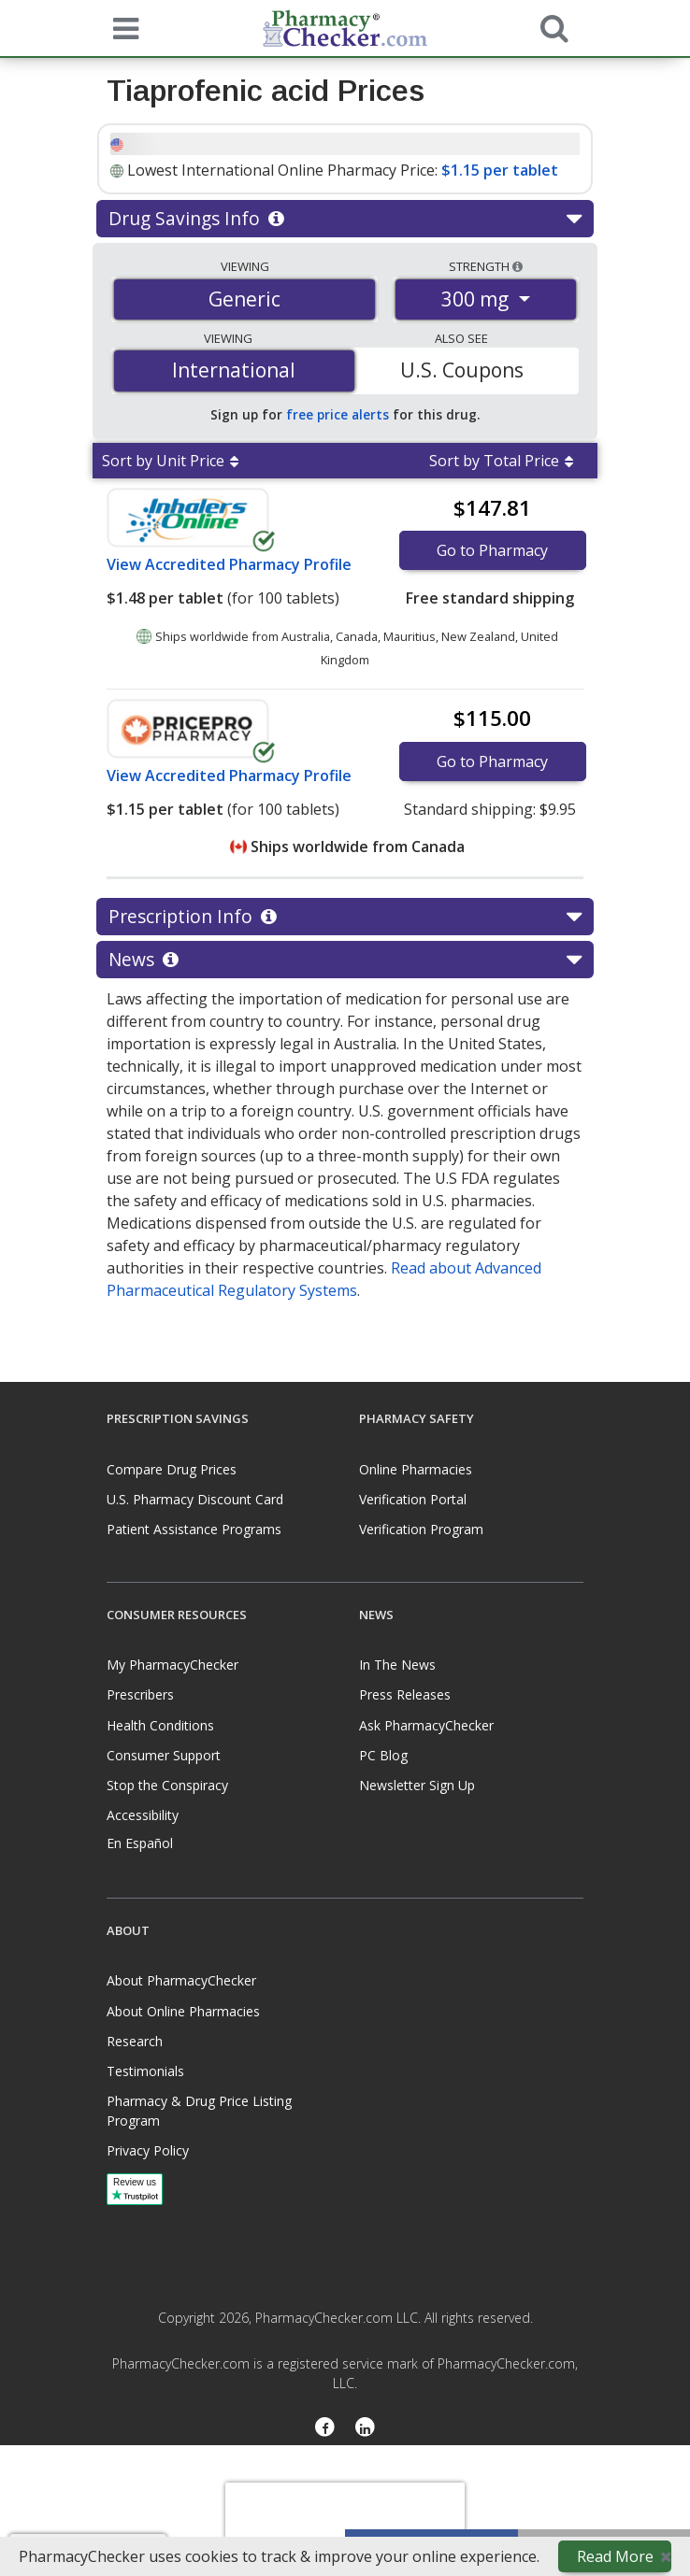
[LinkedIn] (365, 2428)
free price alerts (337, 414)
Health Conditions (160, 1725)
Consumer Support (164, 1755)
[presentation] (345, 2511)
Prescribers (140, 1694)
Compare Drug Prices (172, 1469)
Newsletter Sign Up (417, 1785)
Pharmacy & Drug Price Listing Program (199, 2110)
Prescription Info (345, 916)
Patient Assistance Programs (194, 1529)
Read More (615, 2556)
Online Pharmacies (415, 1469)
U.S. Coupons (462, 370)
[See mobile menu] (122, 27)
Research (135, 2041)
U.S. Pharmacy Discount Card (195, 1499)
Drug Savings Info (345, 218)
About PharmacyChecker (181, 1980)
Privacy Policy (148, 2150)
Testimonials (145, 2071)
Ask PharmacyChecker (426, 1725)
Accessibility (143, 1815)
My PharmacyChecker (172, 1664)
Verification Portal (413, 1499)
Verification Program (421, 1529)
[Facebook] (324, 2428)
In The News (397, 1664)
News (345, 959)
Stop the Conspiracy (167, 1785)
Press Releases (405, 1694)
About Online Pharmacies (183, 2011)
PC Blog (383, 1755)
